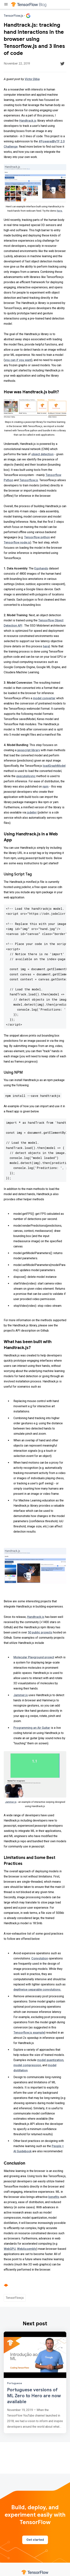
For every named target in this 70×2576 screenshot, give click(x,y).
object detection (42, 454)
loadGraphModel (54, 765)
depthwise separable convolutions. (37, 1989)
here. (60, 210)
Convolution (39, 1958)
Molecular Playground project (33, 1657)
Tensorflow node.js (17, 542)
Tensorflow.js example (28, 2032)
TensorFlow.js (15, 2298)
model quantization (50, 2060)
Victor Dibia (32, 79)
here (46, 646)
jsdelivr (32, 812)
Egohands (41, 568)
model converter (44, 698)
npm (46, 786)
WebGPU (10, 2249)
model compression (27, 2065)
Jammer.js (20, 1695)
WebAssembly (26, 2249)
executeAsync (25, 776)
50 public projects (40, 1632)
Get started (35, 2540)
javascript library (28, 750)
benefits (53, 2197)
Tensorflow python (37, 537)
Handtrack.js (27, 120)
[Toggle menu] (6, 5)
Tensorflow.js (28, 480)
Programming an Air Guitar (31, 1728)
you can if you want (18, 360)
